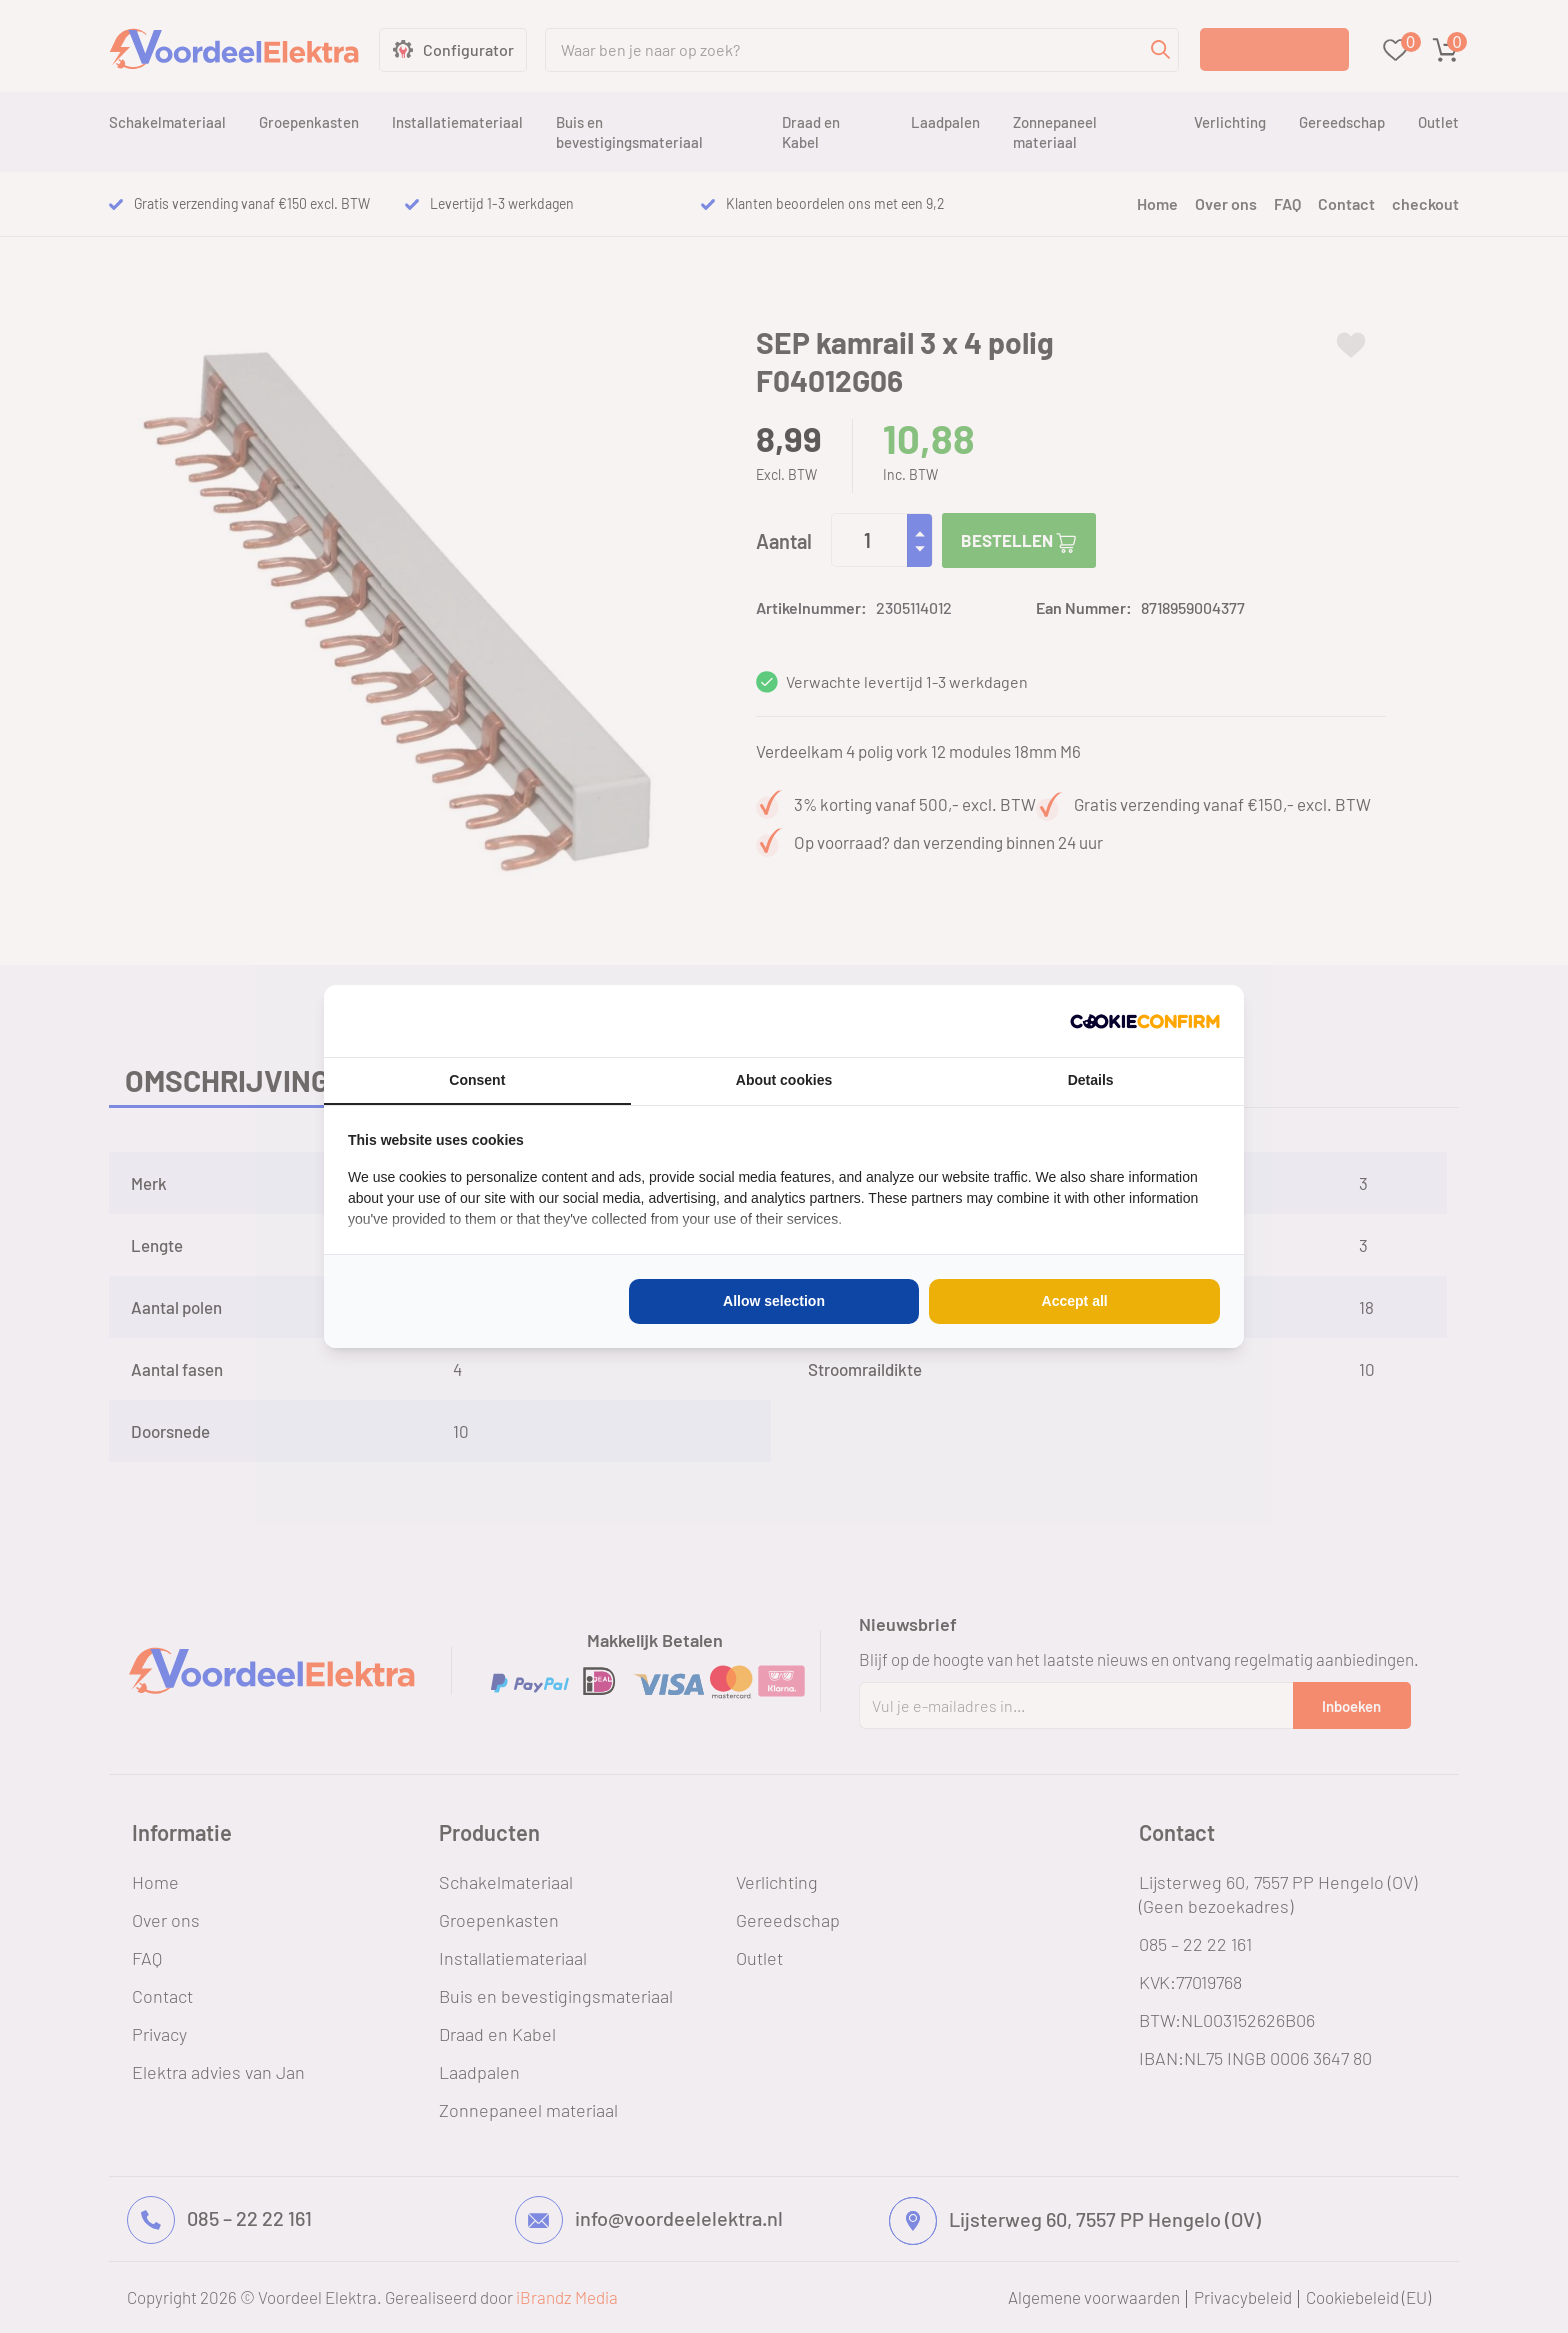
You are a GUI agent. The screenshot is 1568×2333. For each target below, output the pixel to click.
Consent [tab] (477, 1080)
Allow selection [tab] (774, 1301)
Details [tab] (1091, 1080)
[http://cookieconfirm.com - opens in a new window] (1145, 1021)
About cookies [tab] (784, 1080)
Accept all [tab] (1075, 1301)
